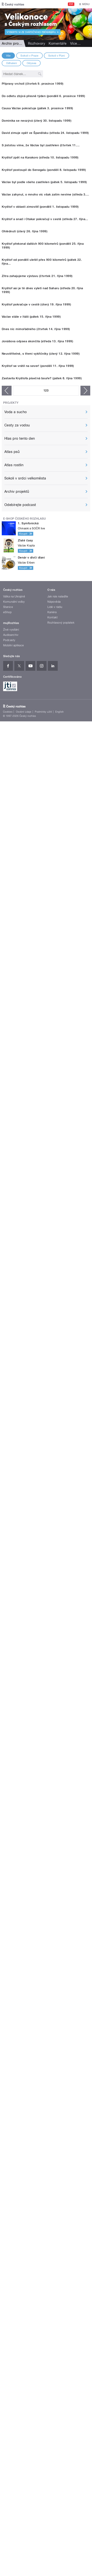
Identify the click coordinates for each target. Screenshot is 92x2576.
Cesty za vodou (17, 425)
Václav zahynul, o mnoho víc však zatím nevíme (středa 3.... (45, 194)
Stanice (8, 607)
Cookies (7, 711)
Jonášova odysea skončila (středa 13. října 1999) (37, 341)
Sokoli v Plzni (56, 55)
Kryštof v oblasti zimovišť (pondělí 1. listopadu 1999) (40, 206)
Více (75, 43)
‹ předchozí (7, 391)
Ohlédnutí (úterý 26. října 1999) (24, 231)
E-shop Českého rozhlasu (24, 518)
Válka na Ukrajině (14, 596)
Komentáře (57, 43)
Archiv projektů (16, 491)
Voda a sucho (15, 412)
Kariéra (51, 612)
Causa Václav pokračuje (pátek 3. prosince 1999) (37, 108)
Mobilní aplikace (13, 645)
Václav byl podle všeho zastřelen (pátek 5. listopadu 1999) (44, 182)
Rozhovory (36, 43)
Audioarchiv (10, 635)
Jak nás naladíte (57, 596)
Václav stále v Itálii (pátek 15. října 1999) (31, 316)
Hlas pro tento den (19, 438)
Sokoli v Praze (29, 55)
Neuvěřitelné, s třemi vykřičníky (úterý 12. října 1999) (41, 353)
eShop (7, 612)
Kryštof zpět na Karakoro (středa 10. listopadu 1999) (40, 157)
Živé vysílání (11, 629)
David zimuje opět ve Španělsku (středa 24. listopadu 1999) (45, 133)
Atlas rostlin (13, 465)
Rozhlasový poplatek (60, 622)
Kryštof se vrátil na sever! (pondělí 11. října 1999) (38, 366)
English (59, 711)
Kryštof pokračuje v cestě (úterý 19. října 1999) (36, 304)
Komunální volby (14, 601)
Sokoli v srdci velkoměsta (25, 478)
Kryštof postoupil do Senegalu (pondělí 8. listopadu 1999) (44, 170)
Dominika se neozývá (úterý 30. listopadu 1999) (36, 120)
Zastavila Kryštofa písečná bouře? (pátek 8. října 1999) (42, 378)
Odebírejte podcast (20, 505)
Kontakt (52, 617)
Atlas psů (12, 452)
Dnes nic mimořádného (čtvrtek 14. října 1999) (36, 329)
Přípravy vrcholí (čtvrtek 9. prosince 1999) (32, 83)
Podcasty (9, 640)
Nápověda (54, 601)
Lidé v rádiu (54, 607)
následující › (85, 391)
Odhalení (11, 63)
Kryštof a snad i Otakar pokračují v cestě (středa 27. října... (45, 219)
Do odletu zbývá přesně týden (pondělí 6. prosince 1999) (43, 96)
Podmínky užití (43, 711)
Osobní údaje (23, 711)
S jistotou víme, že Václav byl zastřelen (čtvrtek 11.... (41, 145)
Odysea (31, 63)
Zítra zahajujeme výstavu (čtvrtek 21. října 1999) (37, 276)
